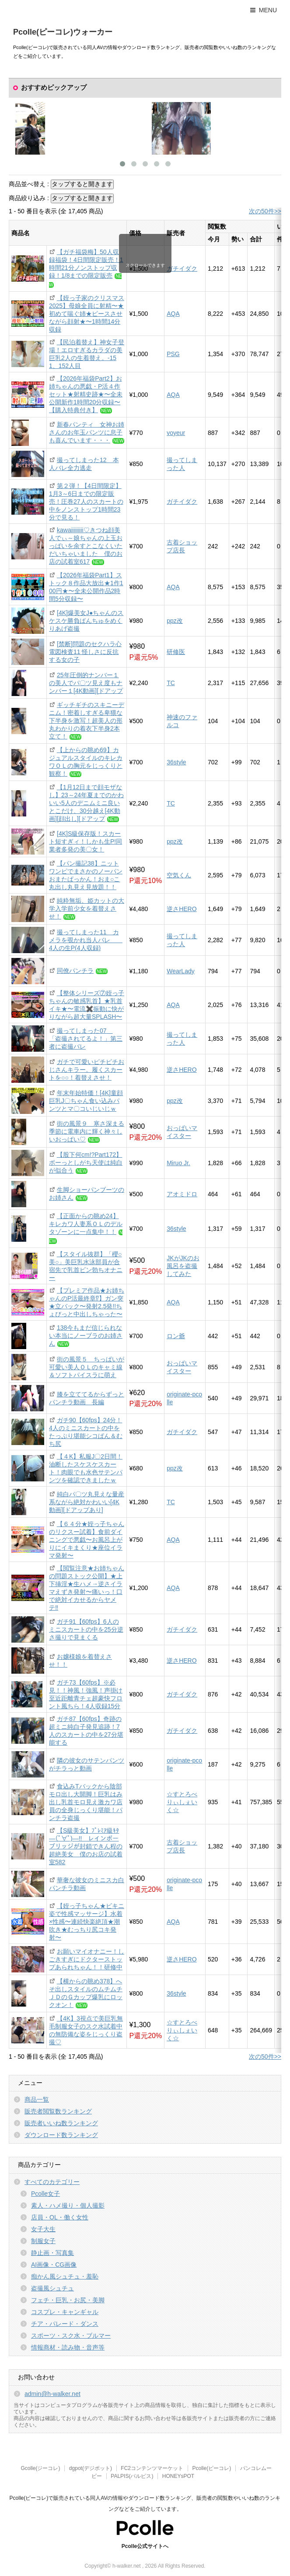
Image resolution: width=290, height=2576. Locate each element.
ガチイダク (182, 268)
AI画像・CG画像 (54, 2264)
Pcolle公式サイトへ (145, 2546)
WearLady (181, 971)
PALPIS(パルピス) (132, 2476)
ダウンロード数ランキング (61, 2134)
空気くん (179, 875)
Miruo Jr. (178, 1162)
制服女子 (43, 2240)
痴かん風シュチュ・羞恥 (64, 2276)
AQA (173, 313)
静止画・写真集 (52, 2252)
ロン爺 (176, 1335)
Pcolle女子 (45, 2193)
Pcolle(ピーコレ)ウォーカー (62, 32)
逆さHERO (181, 908)
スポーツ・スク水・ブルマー (71, 2335)
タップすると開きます (82, 183)
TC (171, 682)
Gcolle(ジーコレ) (40, 2468)
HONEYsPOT (178, 2476)
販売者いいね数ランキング (61, 2123)
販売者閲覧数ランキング (58, 2111)
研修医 (176, 651)
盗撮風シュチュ (52, 2288)
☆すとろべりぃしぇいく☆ (182, 1802)
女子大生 (43, 2229)
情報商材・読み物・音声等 (68, 2347)
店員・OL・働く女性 (59, 2217)
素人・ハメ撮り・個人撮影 (68, 2205)
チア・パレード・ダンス (64, 2323)
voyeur (176, 432)
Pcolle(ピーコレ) (211, 2468)
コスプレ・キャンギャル (64, 2311)
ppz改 (175, 620)
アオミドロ (182, 1194)
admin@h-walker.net (52, 2393)
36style (176, 762)
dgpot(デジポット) (90, 2468)
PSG (173, 353)
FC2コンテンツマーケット (152, 2468)
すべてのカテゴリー (52, 2181)
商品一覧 (36, 2099)
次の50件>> (265, 211)
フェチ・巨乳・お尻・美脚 (68, 2300)
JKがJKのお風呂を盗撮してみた (183, 1265)
